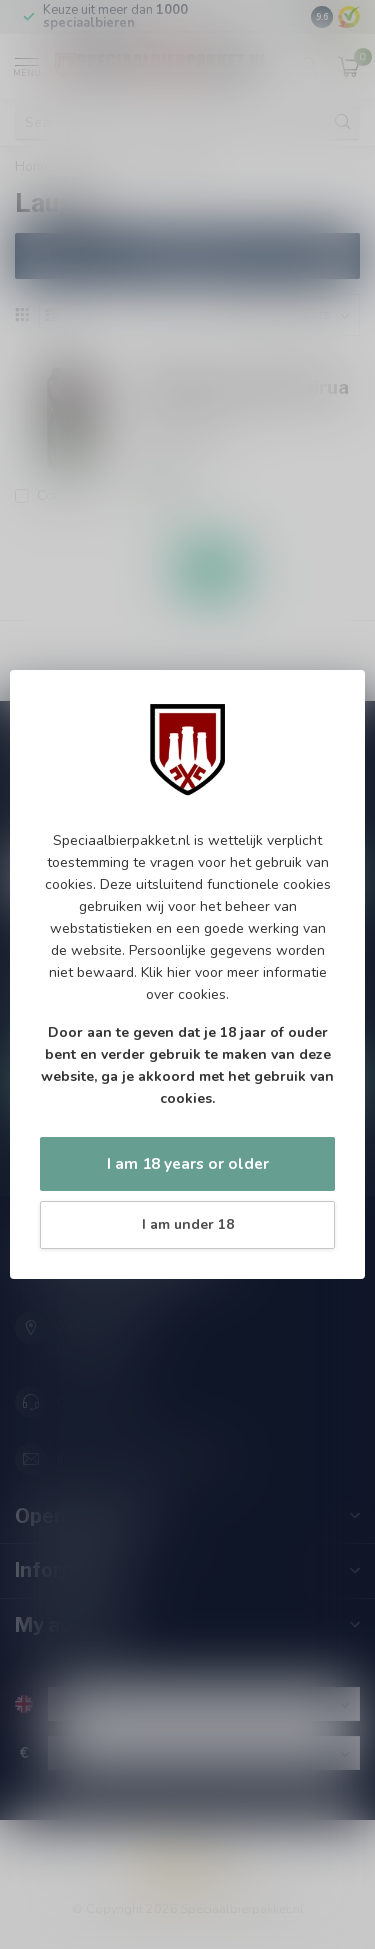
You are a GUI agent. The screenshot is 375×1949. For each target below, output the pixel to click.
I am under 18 (188, 1224)
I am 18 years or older (188, 1163)
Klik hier (166, 972)
